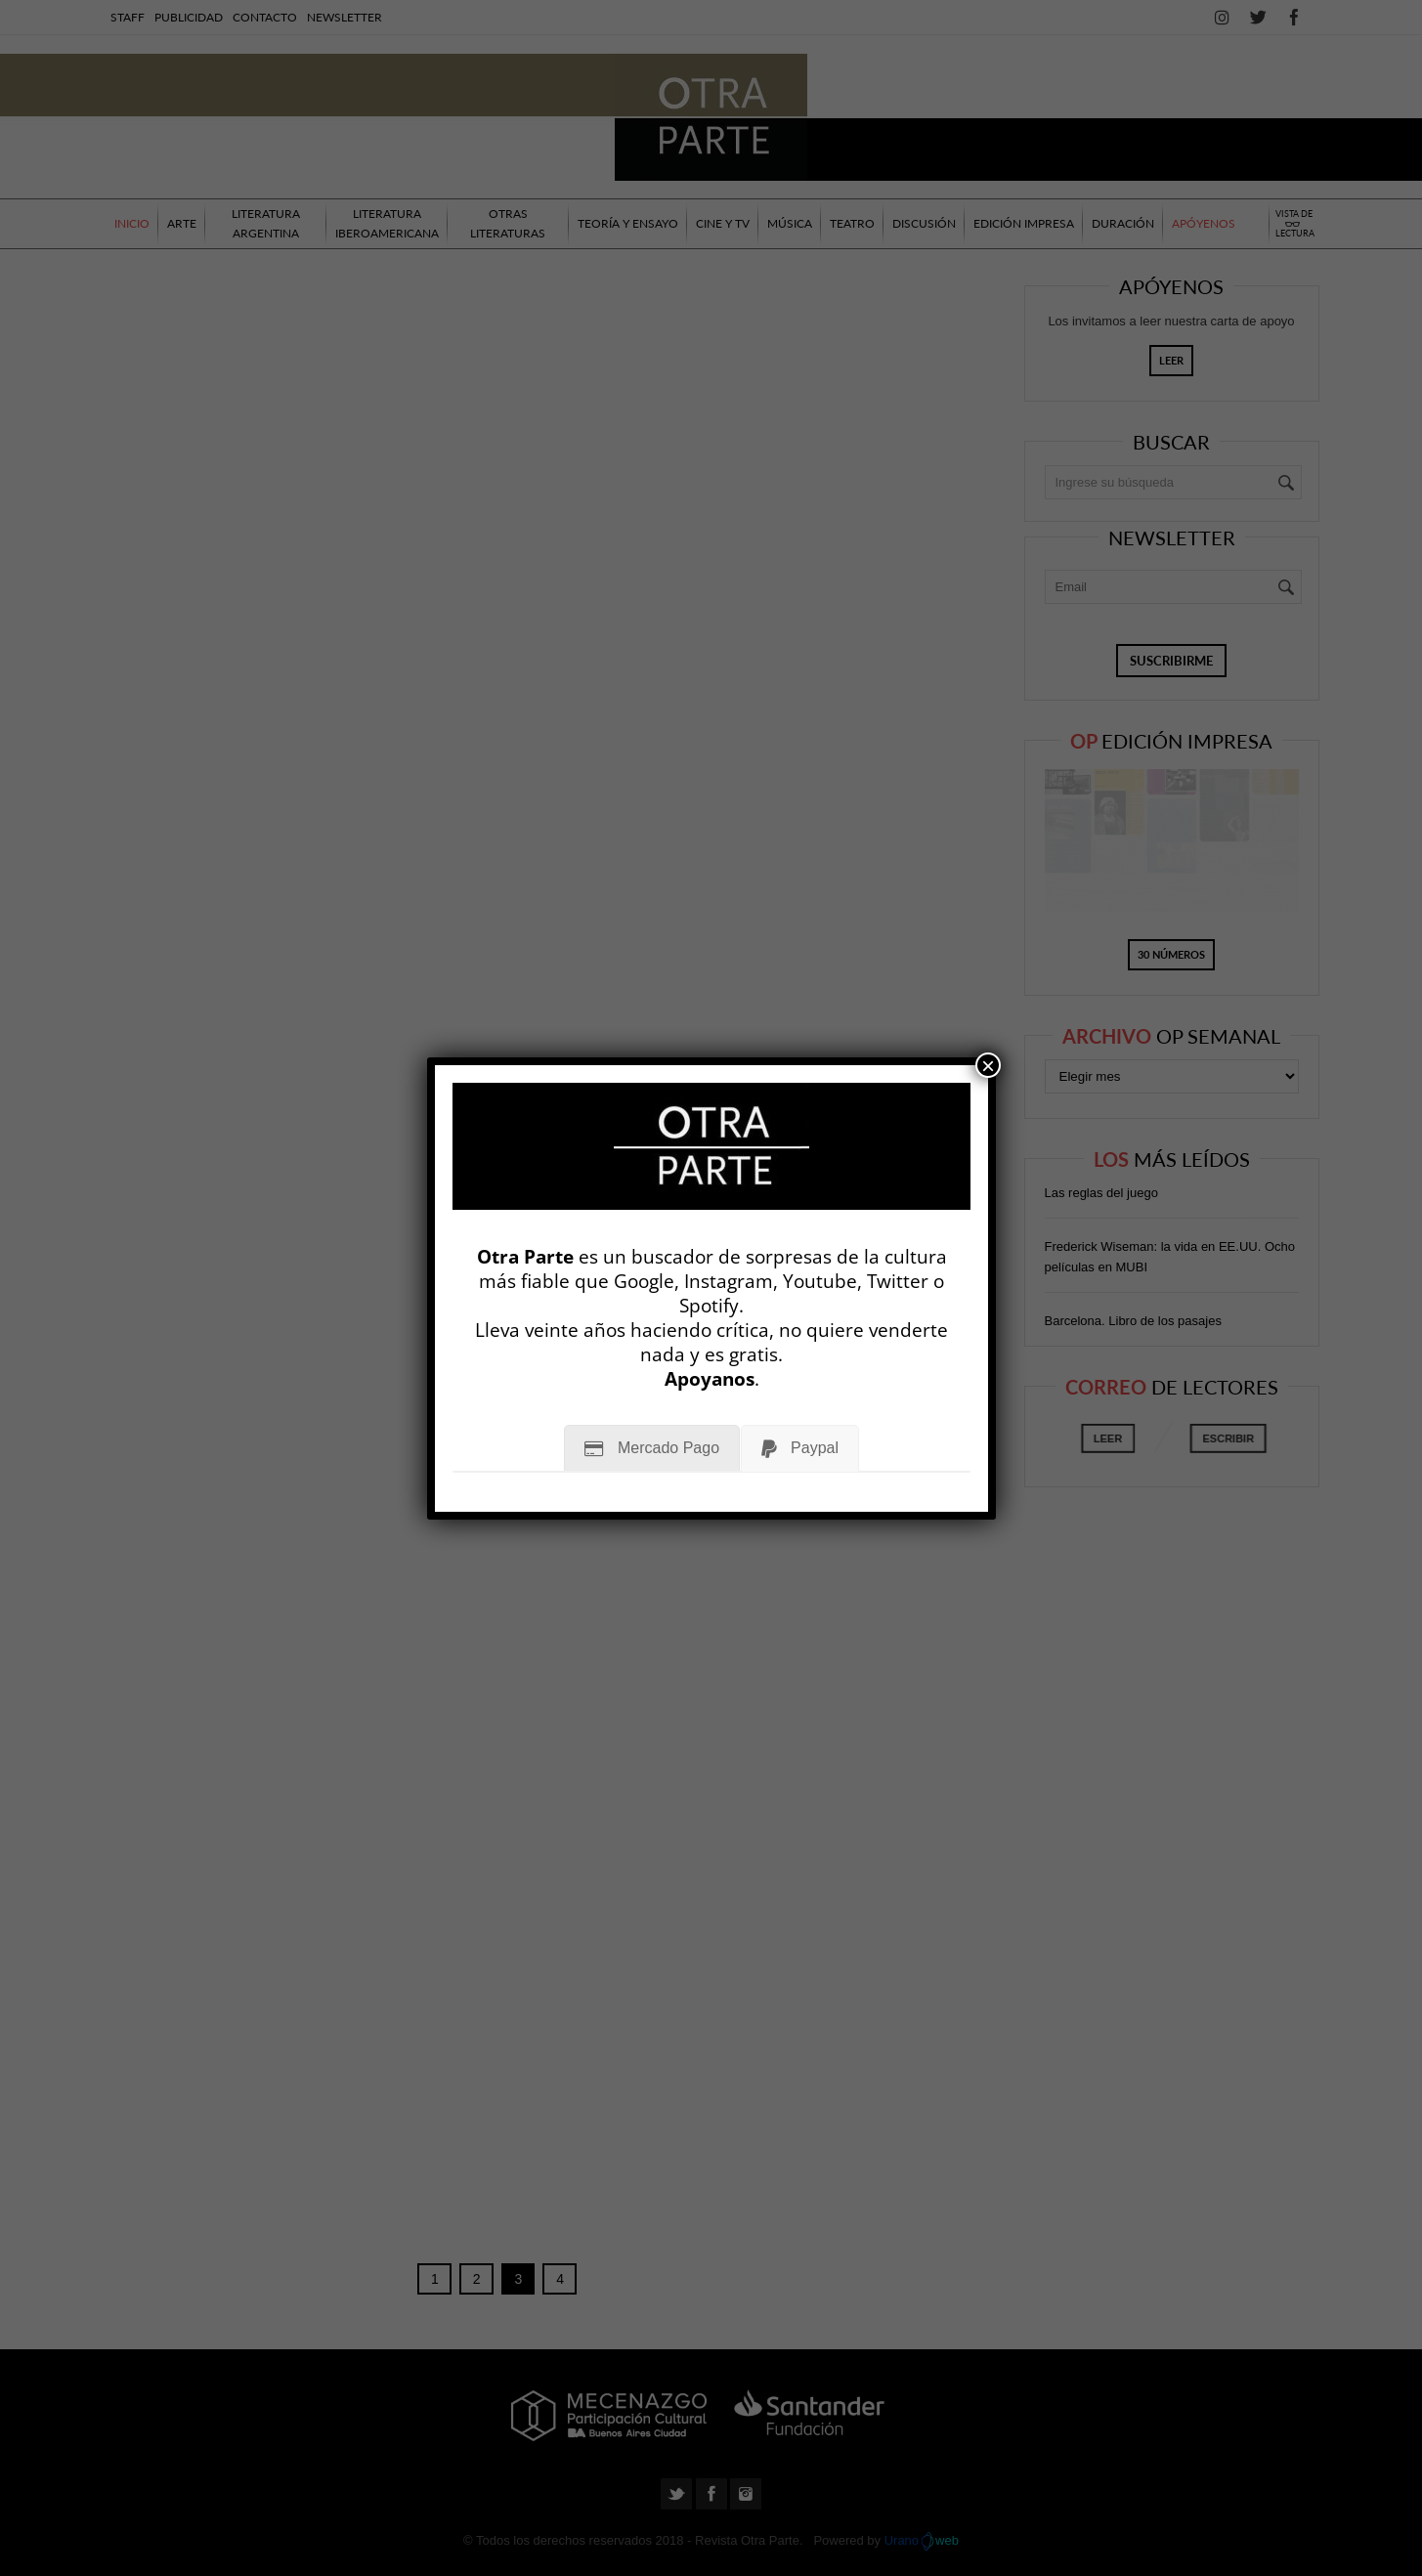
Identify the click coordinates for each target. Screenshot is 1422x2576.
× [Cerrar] (988, 1065)
